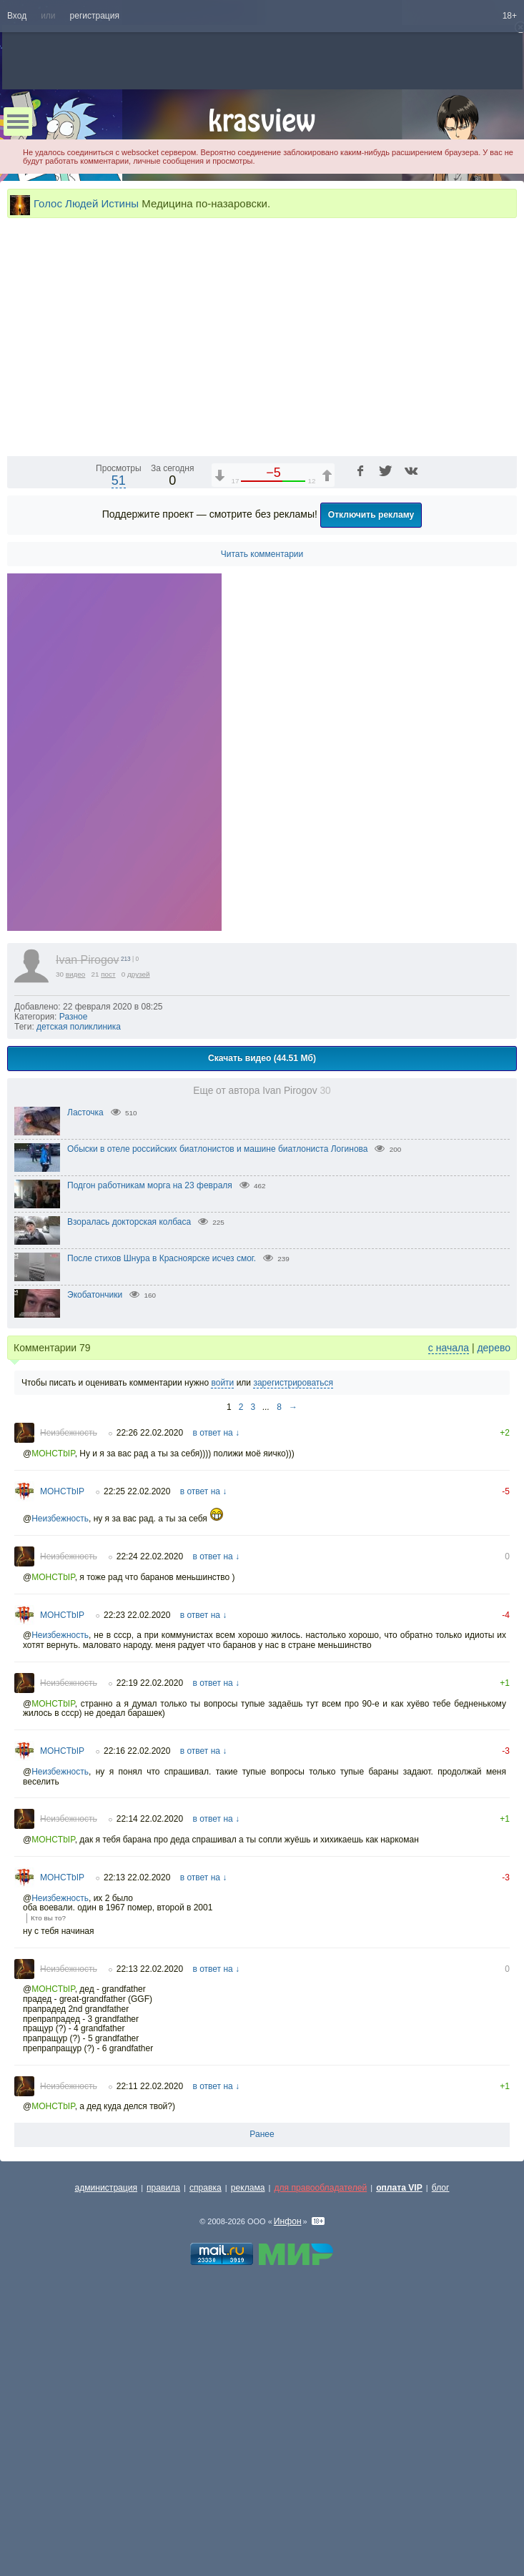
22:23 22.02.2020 (137, 1855)
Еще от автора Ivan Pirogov (261, 1331)
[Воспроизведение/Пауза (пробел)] (18, 683)
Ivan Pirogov (87, 1200)
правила (163, 2428)
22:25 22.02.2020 (137, 1732)
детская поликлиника (78, 1267)
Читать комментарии (262, 794)
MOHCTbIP (52, 1694)
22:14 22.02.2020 (150, 2059)
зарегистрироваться (293, 1623)
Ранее (261, 2374)
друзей (138, 1214)
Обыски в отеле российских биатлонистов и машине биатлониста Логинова (217, 1389)
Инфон (288, 2462)
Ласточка (85, 1353)
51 (119, 721)
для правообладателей (320, 2428)
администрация (106, 2428)
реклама (248, 2428)
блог (441, 2428)
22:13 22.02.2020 (137, 2118)
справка (205, 2428)
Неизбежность (68, 1673)
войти (222, 1623)
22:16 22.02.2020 (137, 1991)
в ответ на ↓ (215, 1673)
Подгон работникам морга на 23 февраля (149, 1426)
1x (413, 683)
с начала (448, 1588)
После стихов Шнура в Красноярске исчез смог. (161, 1499)
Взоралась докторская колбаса (129, 1462)
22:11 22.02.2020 (150, 2326)
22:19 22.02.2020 (150, 1923)
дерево (493, 1588)
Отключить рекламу (371, 755)
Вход (16, 16)
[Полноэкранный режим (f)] (504, 683)
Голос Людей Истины (86, 203)
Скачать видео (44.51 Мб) (262, 1298)
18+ (510, 16)
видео (76, 1214)
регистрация (94, 16)
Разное (73, 1257)
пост (108, 1214)
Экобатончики (94, 1535)
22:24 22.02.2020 (150, 1797)
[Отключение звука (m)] (438, 683)
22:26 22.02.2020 (150, 1673)
